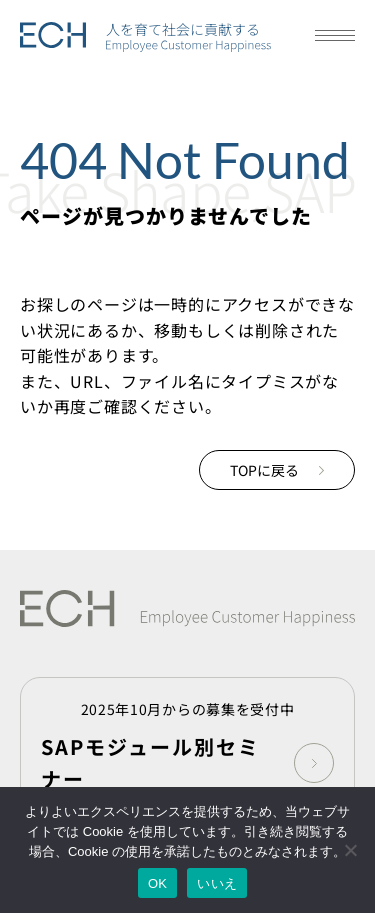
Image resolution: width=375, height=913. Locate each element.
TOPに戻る (277, 470)
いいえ (217, 883)
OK (157, 883)
